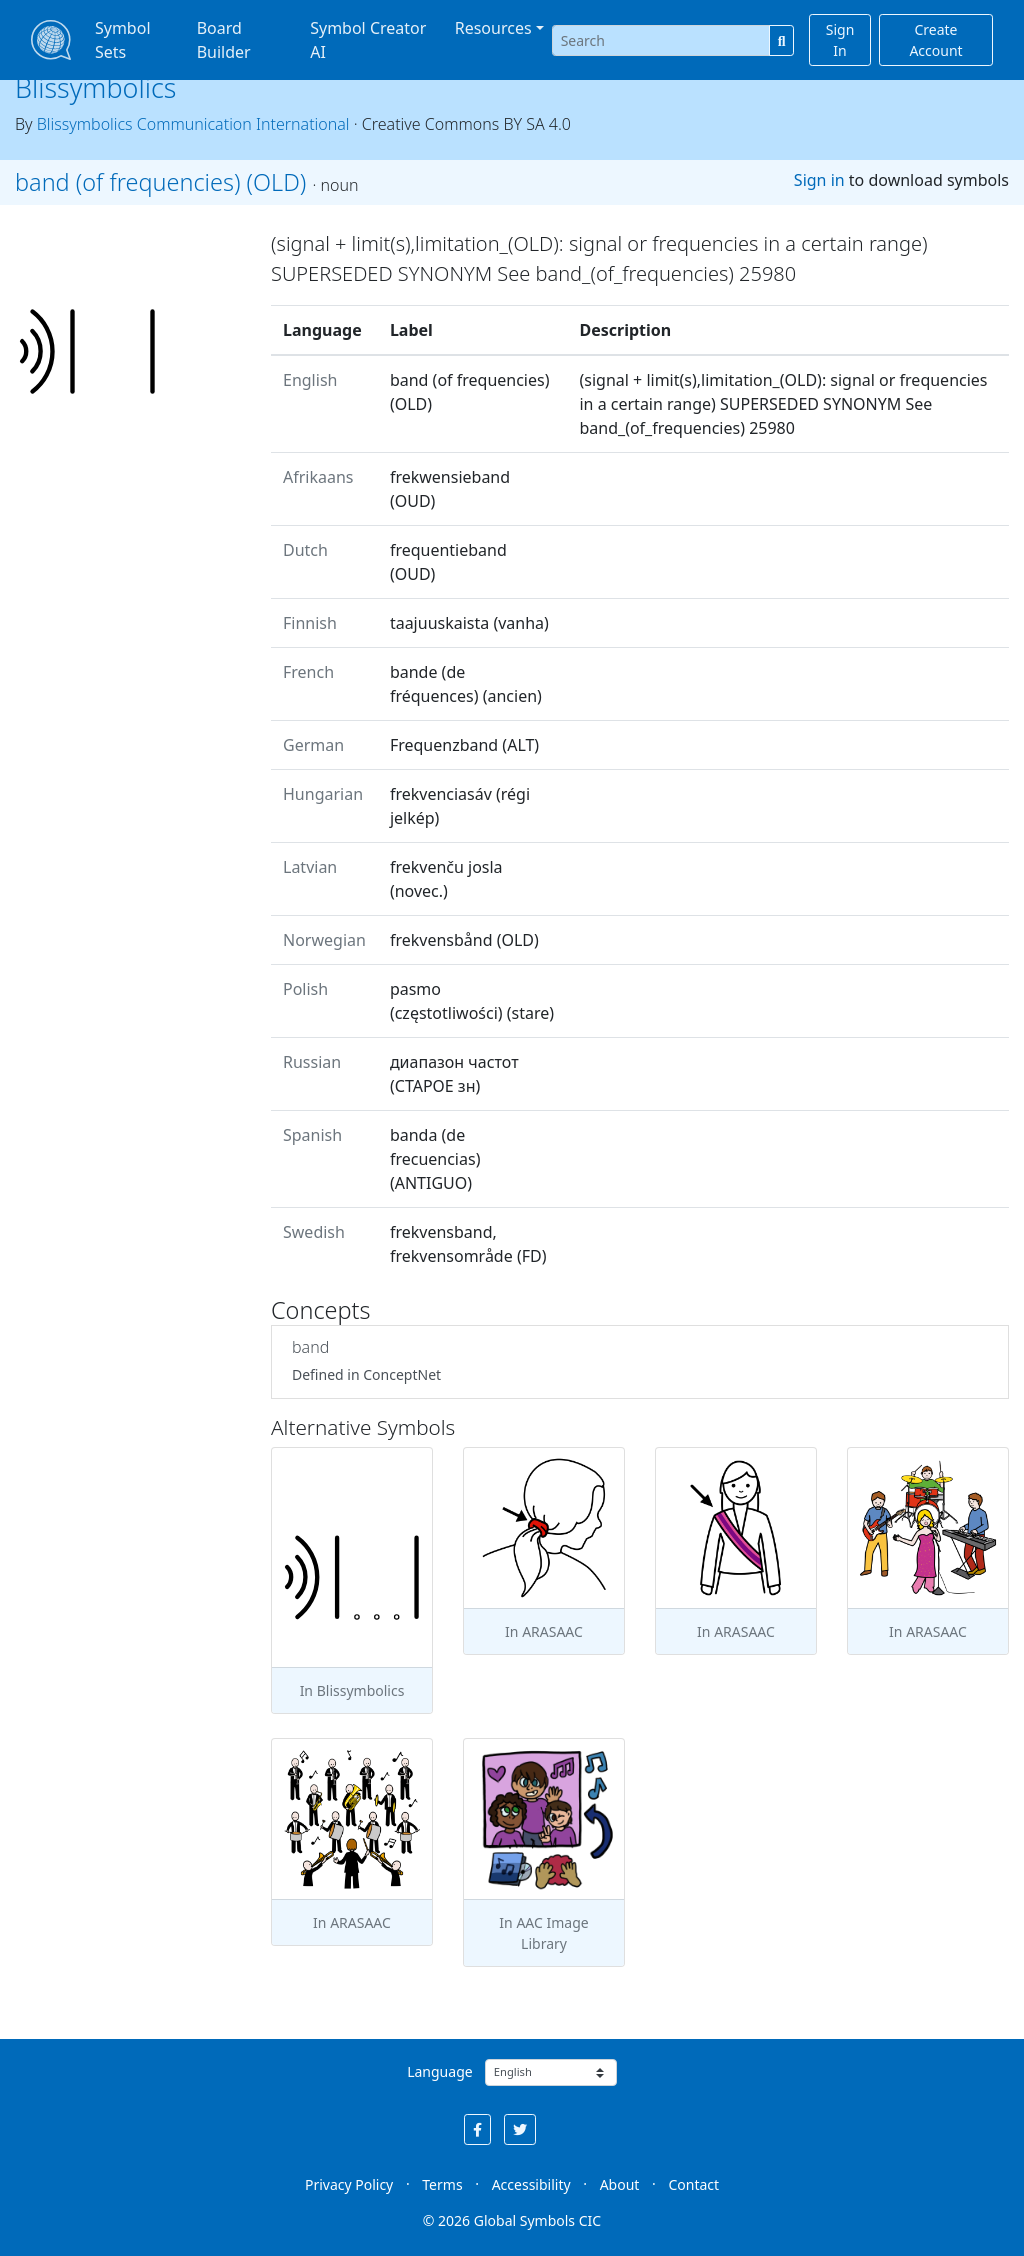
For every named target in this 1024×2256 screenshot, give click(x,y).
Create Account (935, 40)
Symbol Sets (123, 40)
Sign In (840, 40)
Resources (493, 28)
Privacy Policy (349, 2184)
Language (439, 2071)
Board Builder (224, 40)
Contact (693, 2184)
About (620, 2184)
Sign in (819, 180)
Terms (442, 2184)
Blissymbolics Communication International (193, 124)
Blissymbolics (95, 87)
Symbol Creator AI (368, 40)
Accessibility (531, 2184)
